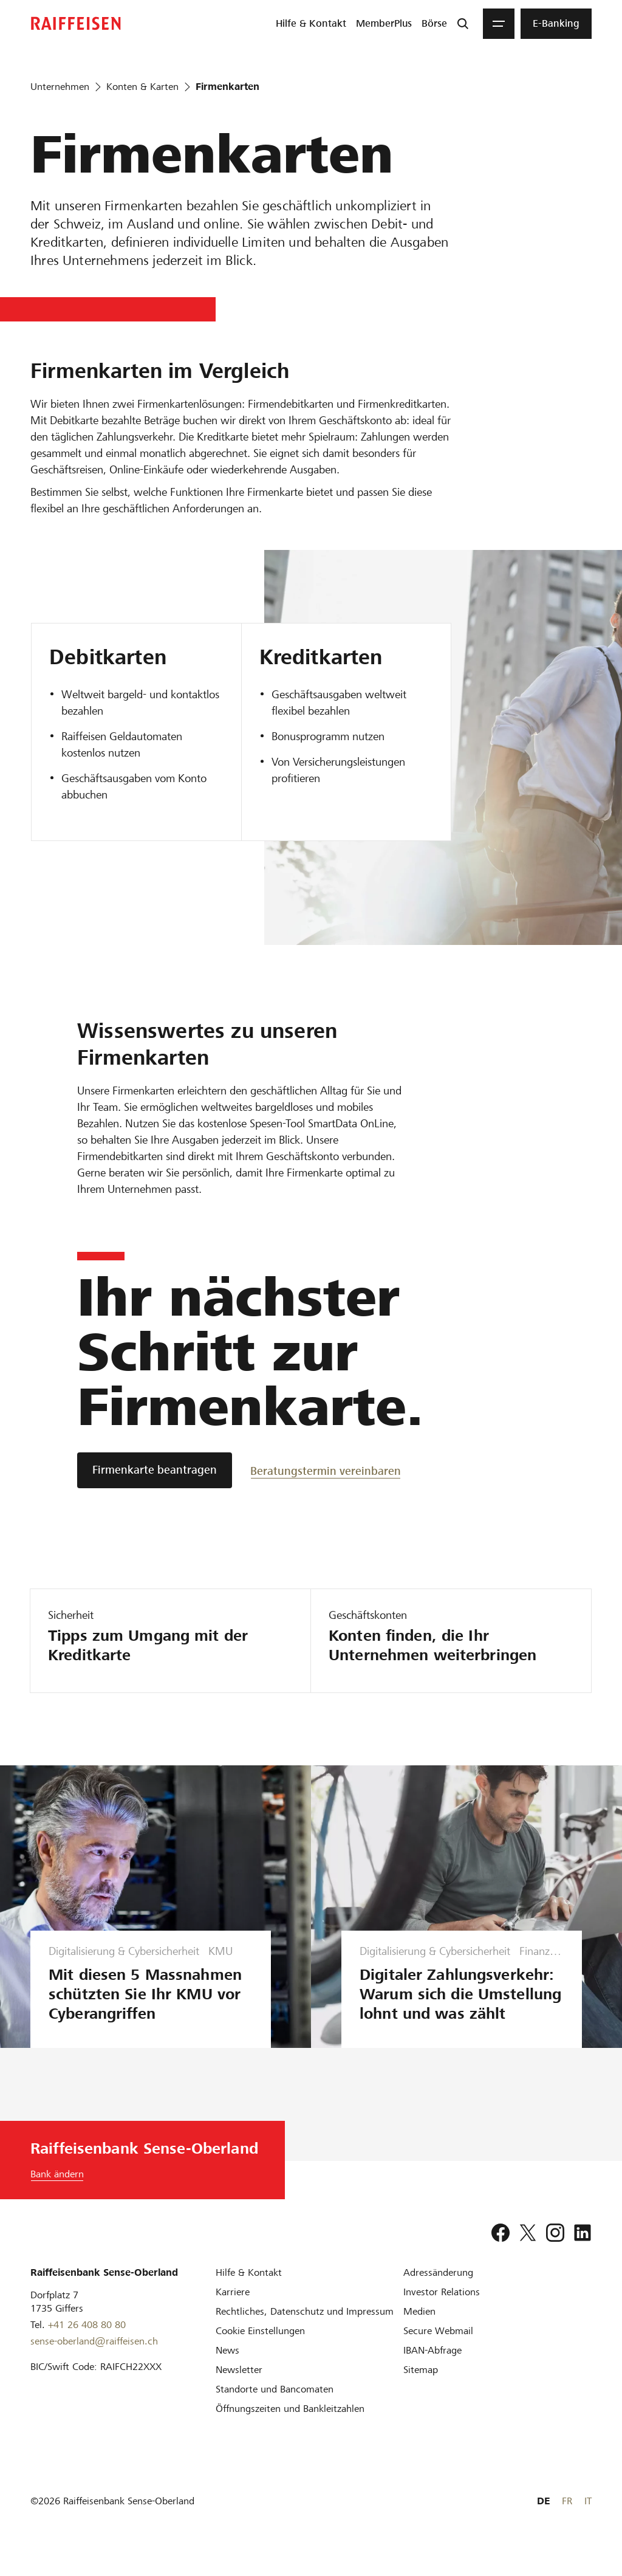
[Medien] (419, 2331)
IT (588, 2520)
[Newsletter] (239, 2389)
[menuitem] (311, 24)
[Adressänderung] (438, 2292)
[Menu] (498, 24)
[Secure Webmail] (438, 2350)
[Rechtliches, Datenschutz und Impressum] (305, 2331)
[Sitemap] (420, 2389)
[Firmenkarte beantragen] (154, 1470)
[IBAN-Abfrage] (432, 2369)
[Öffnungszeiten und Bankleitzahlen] (290, 2428)
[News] (227, 2369)
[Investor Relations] (441, 2311)
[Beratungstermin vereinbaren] (325, 1470)
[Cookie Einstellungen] (260, 2350)
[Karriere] (233, 2311)
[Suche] (463, 24)
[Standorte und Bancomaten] (274, 2408)
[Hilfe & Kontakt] (249, 2292)
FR (567, 2520)
